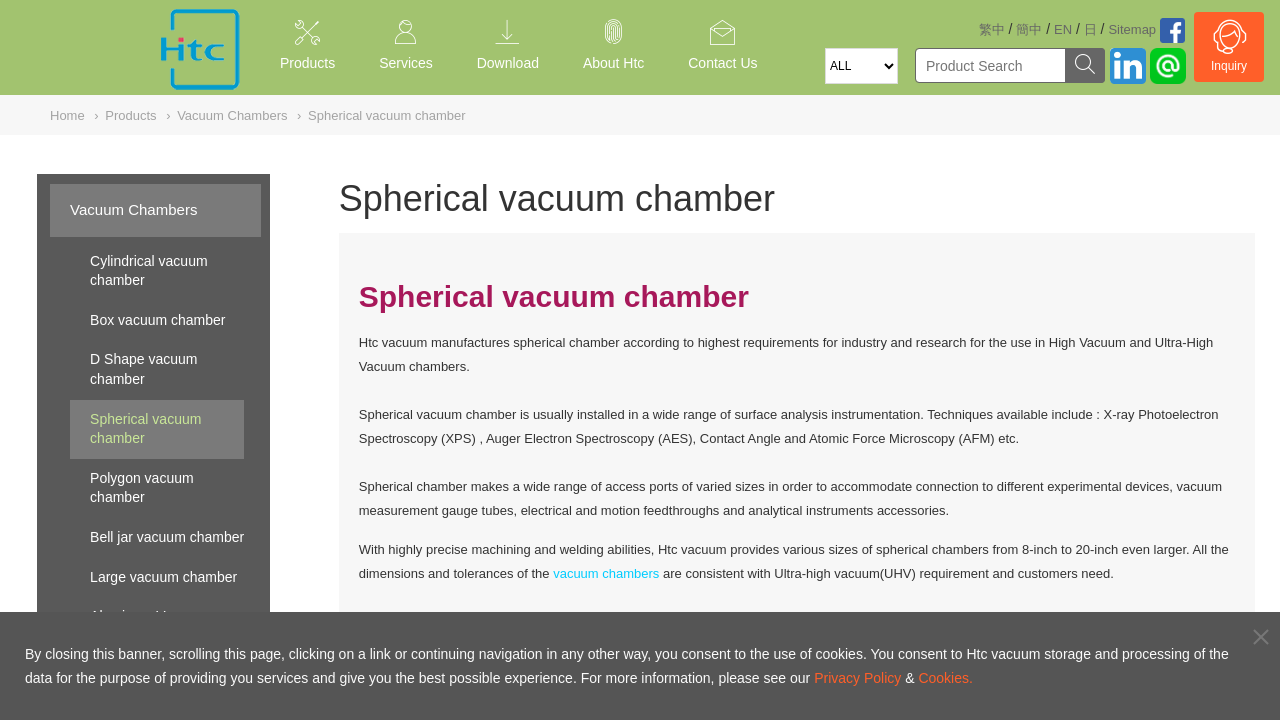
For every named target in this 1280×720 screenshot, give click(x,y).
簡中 (1029, 29)
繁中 (992, 29)
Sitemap (1132, 29)
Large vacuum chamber (163, 577)
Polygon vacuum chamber (142, 488)
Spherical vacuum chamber (145, 429)
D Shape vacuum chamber (143, 369)
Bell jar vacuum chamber (167, 537)
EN (1063, 29)
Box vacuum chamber (157, 320)
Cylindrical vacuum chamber (148, 271)
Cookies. (945, 678)
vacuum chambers (606, 573)
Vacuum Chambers (133, 209)
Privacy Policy (857, 678)
